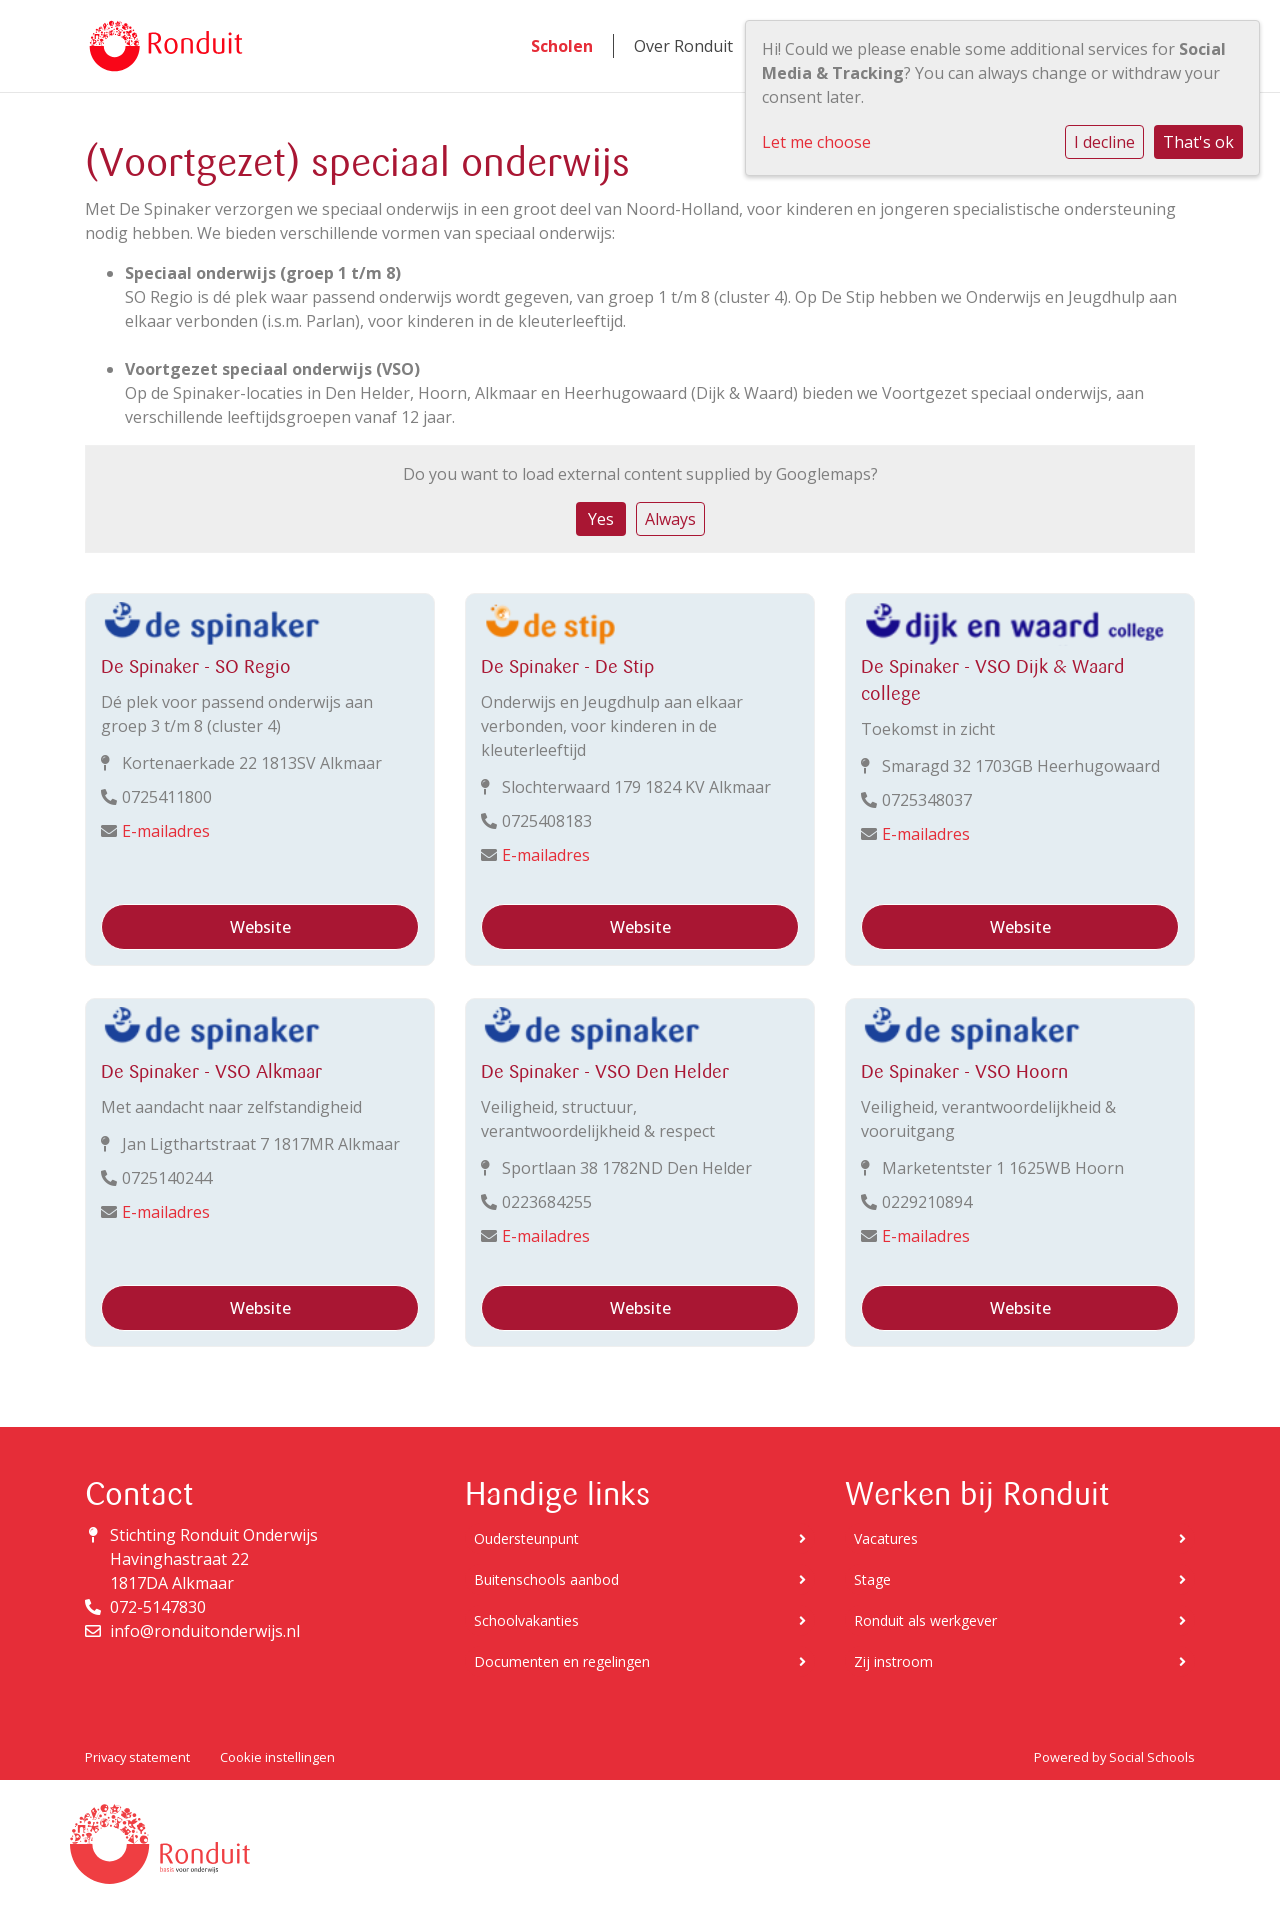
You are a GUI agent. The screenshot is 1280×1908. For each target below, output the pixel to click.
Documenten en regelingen (640, 1661)
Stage (1020, 1579)
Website (260, 927)
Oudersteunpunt (640, 1538)
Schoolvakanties (640, 1620)
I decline (1104, 142)
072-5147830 (158, 1607)
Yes (601, 519)
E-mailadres (166, 831)
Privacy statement (137, 1757)
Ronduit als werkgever (1020, 1620)
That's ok (1198, 142)
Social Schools (1152, 1757)
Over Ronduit (683, 46)
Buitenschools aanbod (640, 1579)
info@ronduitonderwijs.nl (205, 1631)
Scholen (562, 46)
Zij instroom (1020, 1661)
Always (670, 519)
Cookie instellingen (277, 1757)
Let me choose (816, 142)
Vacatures (1020, 1538)
